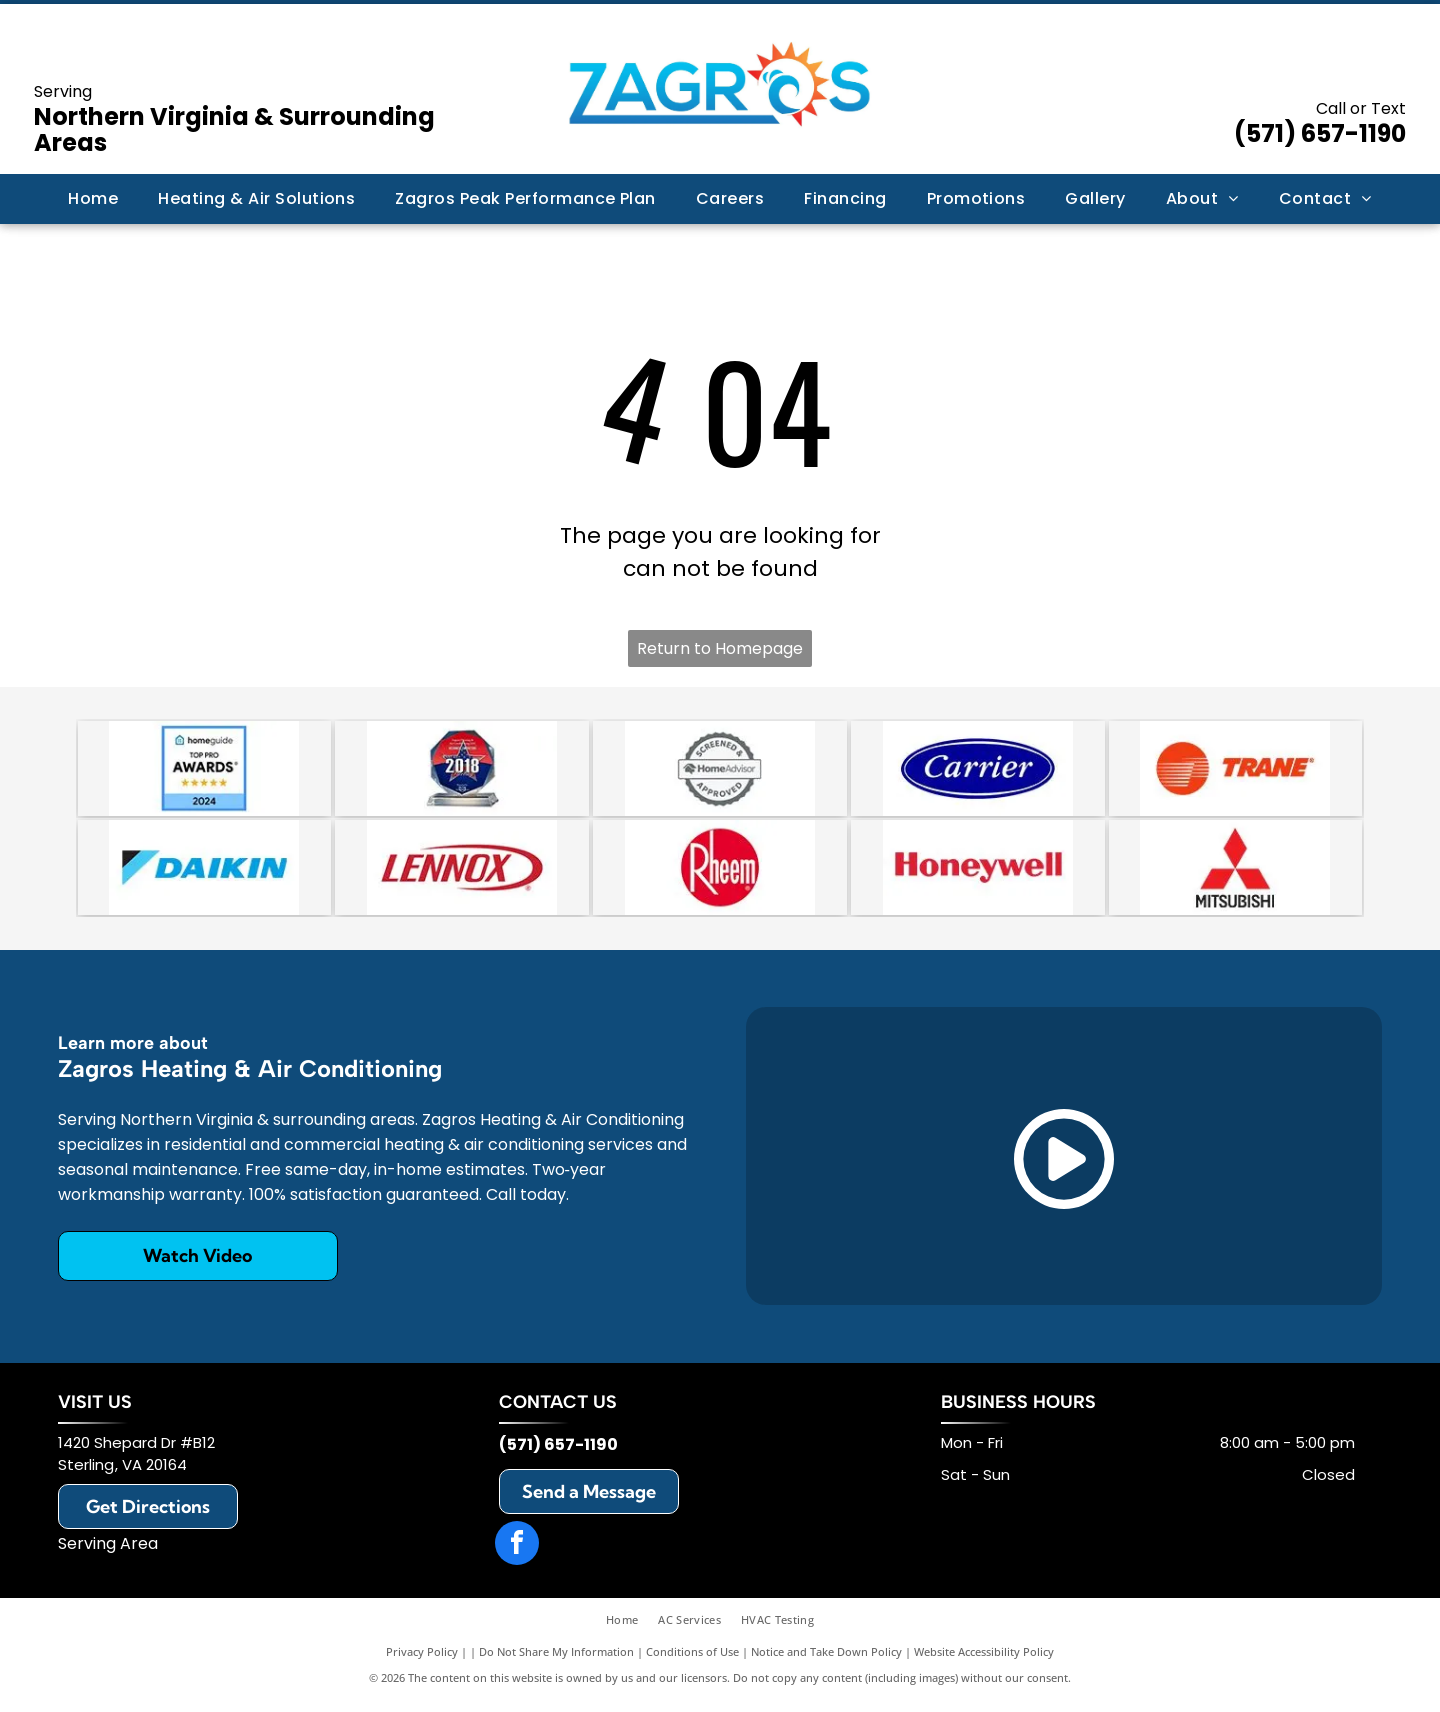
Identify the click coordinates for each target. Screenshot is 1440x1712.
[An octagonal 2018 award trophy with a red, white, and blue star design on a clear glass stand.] (462, 771)
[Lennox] (462, 875)
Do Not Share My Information (556, 1661)
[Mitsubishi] (1236, 875)
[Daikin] (205, 875)
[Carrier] (978, 771)
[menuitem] (93, 199)
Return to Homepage (720, 648)
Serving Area (108, 1553)
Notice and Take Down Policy (826, 1661)
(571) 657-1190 (1320, 133)
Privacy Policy (422, 1661)
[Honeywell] (978, 875)
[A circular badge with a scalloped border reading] (720, 771)
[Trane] (1236, 771)
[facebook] (517, 1555)
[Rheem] (720, 875)
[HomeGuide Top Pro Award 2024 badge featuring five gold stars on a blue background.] (205, 771)
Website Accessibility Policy (984, 1661)
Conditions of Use (692, 1661)
